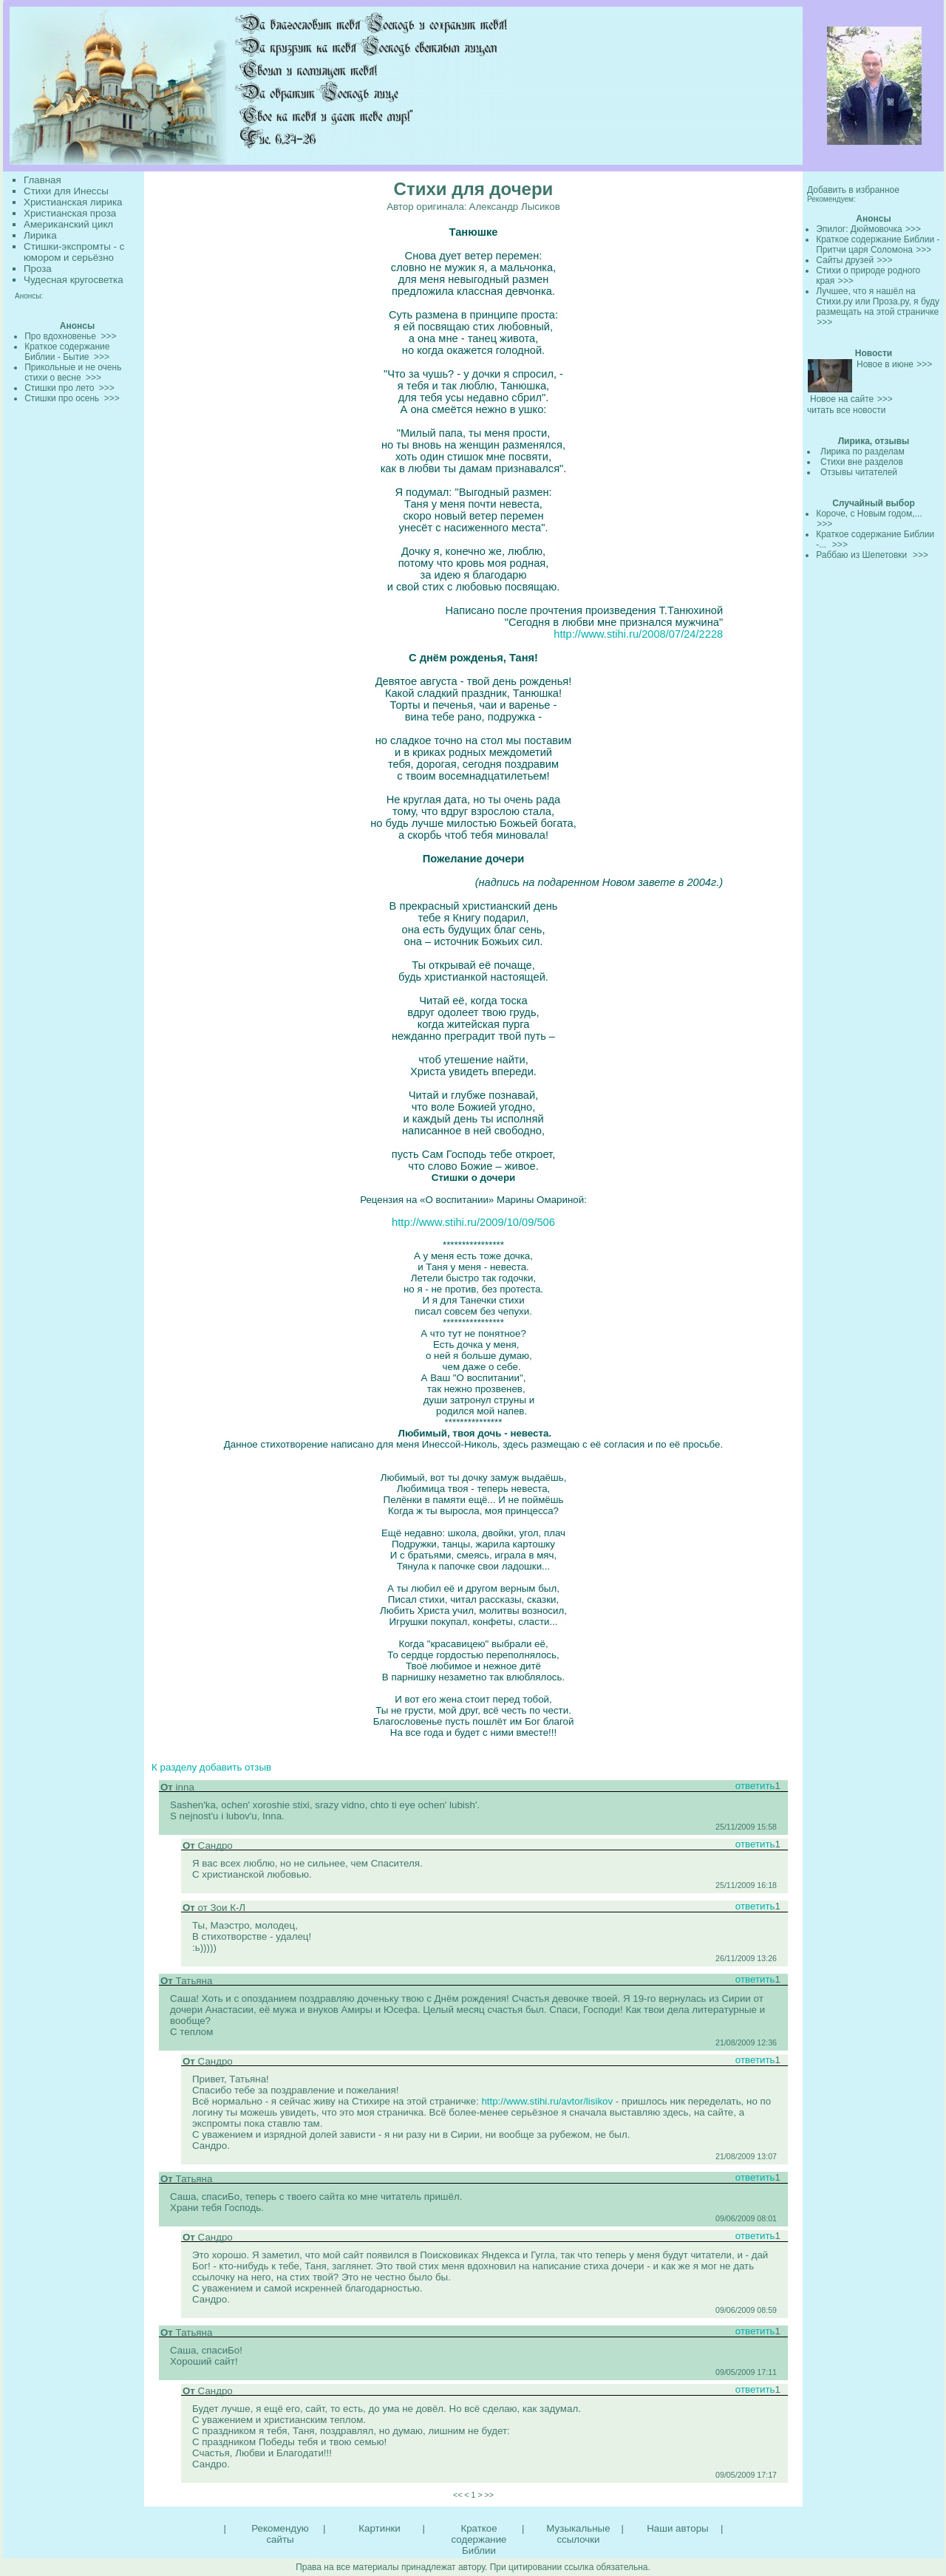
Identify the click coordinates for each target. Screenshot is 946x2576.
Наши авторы (677, 2528)
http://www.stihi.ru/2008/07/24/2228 (638, 634)
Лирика (40, 235)
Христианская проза (70, 213)
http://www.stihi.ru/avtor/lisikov (546, 2101)
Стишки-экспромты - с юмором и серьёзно (74, 252)
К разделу (174, 1767)
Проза (38, 268)
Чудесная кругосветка (73, 279)
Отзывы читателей (858, 472)
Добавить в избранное (853, 190)
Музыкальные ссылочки (578, 2534)
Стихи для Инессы (66, 191)
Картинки (379, 2528)
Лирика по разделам (862, 451)
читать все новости (846, 410)
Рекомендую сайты (279, 2534)
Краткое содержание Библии (478, 2539)
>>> (913, 229)
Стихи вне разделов (861, 462)
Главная (42, 179)
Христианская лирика (73, 202)
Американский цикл (68, 224)
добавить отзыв (235, 1767)
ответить (755, 1785)
